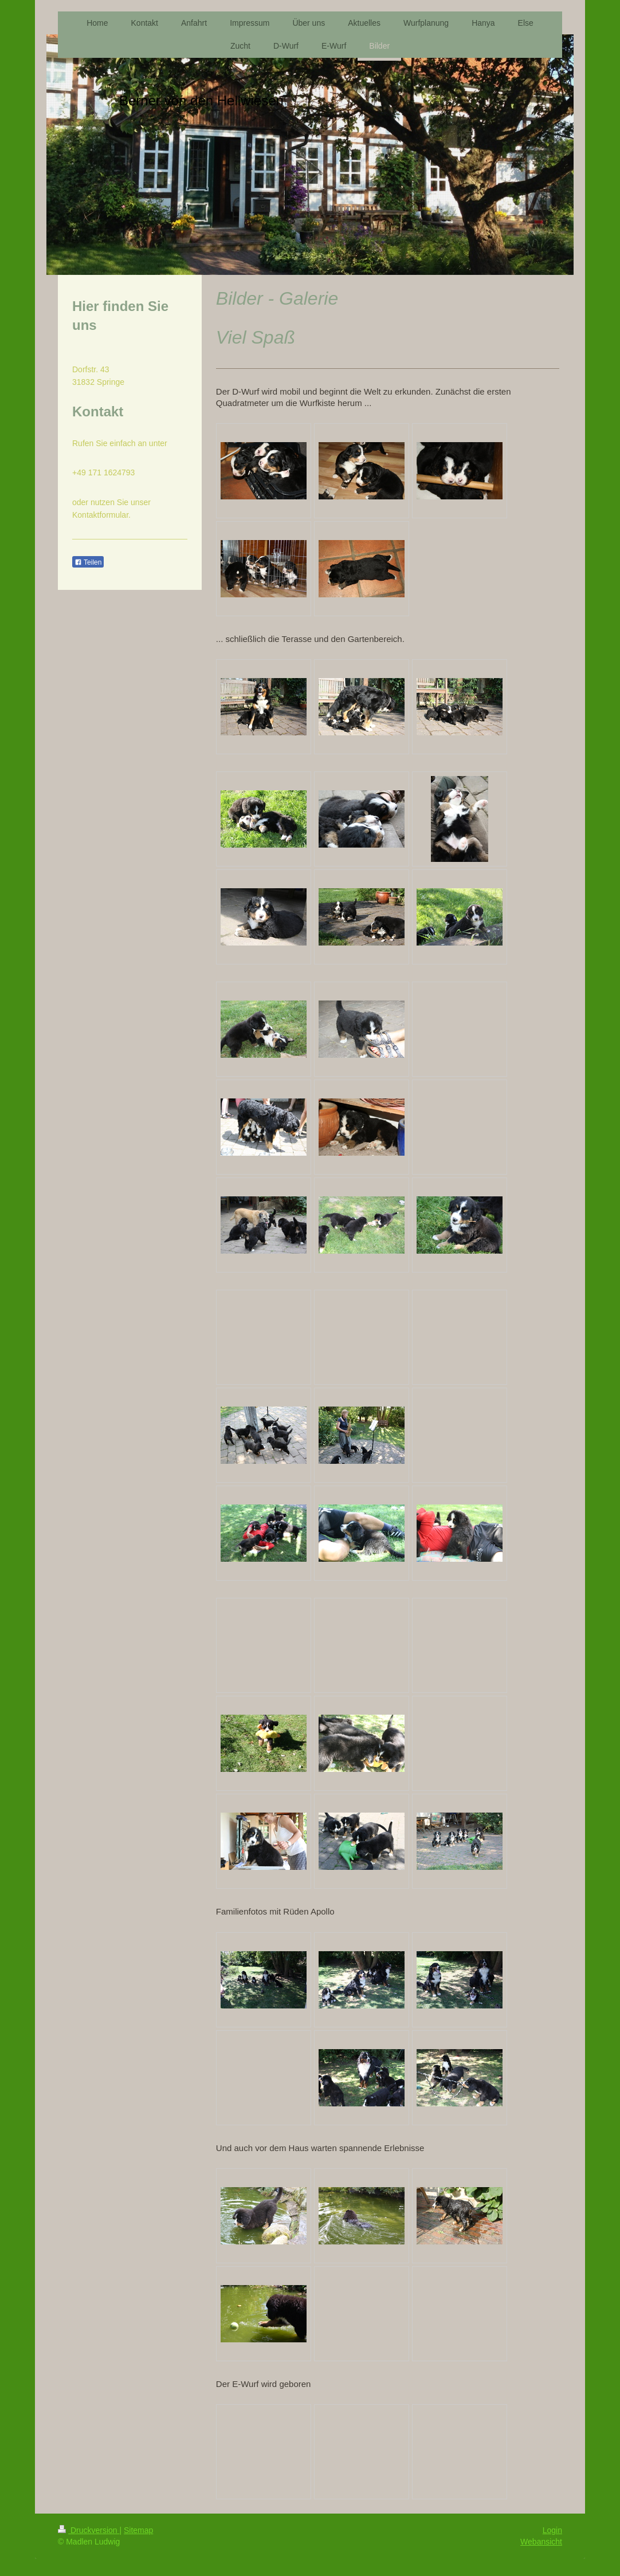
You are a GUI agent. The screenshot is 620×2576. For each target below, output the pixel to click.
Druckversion (88, 2530)
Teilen (87, 562)
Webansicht (541, 2541)
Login (552, 2530)
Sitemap (138, 2530)
